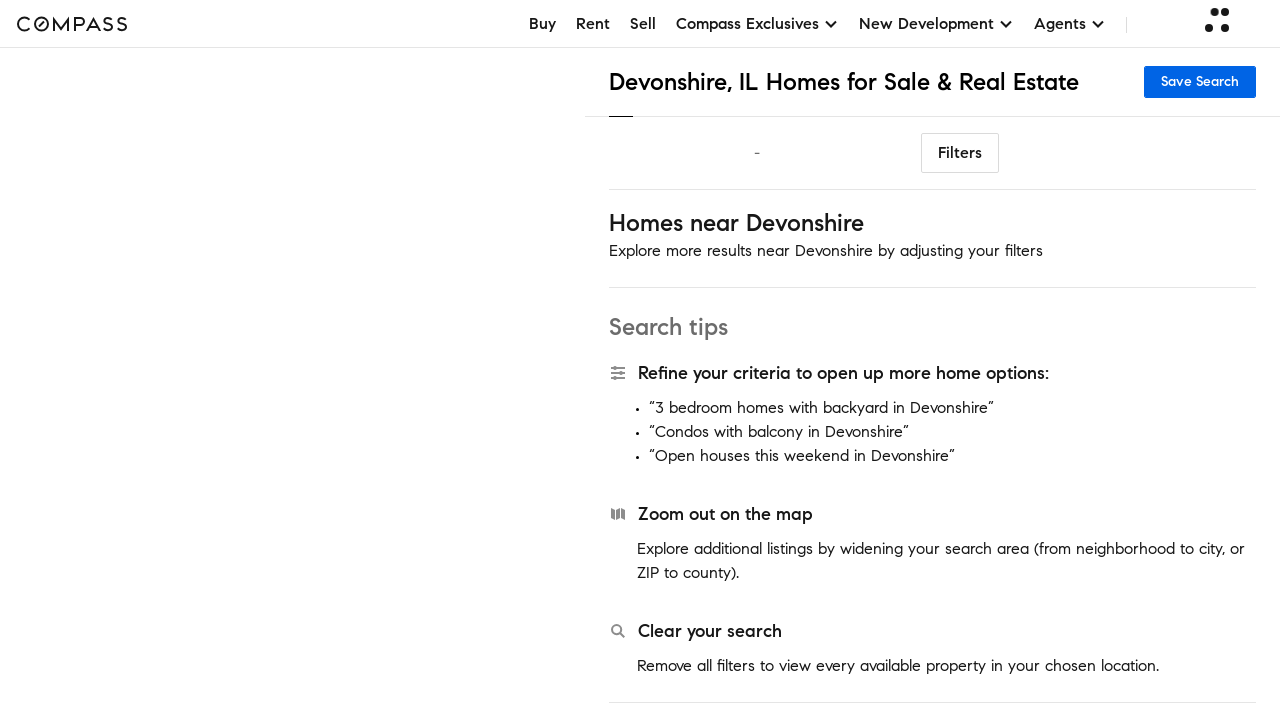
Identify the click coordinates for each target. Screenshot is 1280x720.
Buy (542, 23)
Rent (593, 23)
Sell (643, 23)
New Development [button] (936, 23)
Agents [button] (1070, 23)
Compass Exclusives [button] (757, 23)
